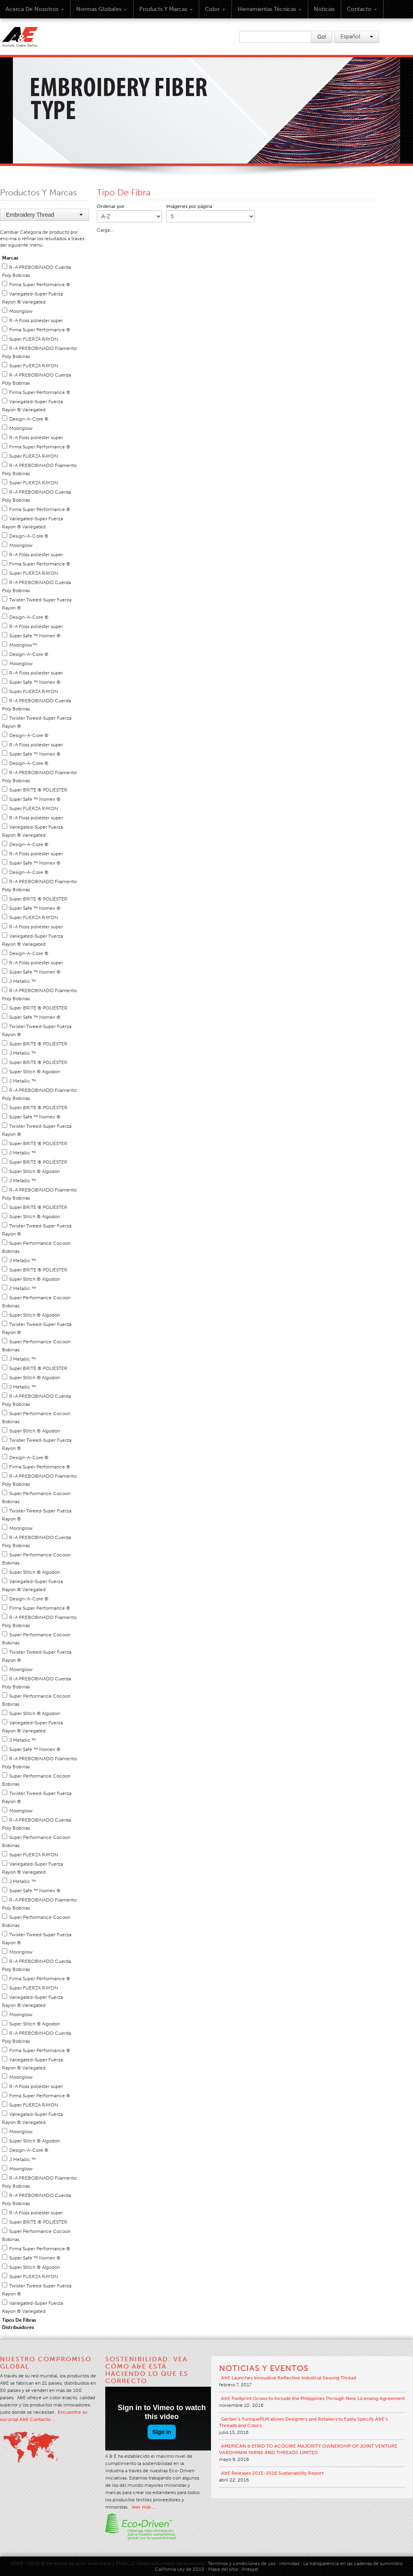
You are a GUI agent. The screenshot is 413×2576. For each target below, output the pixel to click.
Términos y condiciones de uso (241, 2563)
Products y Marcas (166, 9)
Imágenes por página (189, 206)
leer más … (144, 2507)
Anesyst (250, 2569)
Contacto (362, 9)
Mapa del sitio (223, 2569)
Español (356, 36)
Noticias (324, 9)
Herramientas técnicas (270, 9)
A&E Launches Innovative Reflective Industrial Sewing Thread (288, 2378)
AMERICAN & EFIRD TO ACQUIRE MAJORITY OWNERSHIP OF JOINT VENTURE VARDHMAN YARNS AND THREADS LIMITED (308, 2449)
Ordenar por (111, 206)
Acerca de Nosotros (35, 9)
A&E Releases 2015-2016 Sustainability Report (272, 2473)
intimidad (289, 2563)
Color (215, 9)
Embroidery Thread (44, 215)
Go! (321, 37)
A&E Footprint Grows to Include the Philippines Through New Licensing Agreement (313, 2398)
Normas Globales (101, 9)
